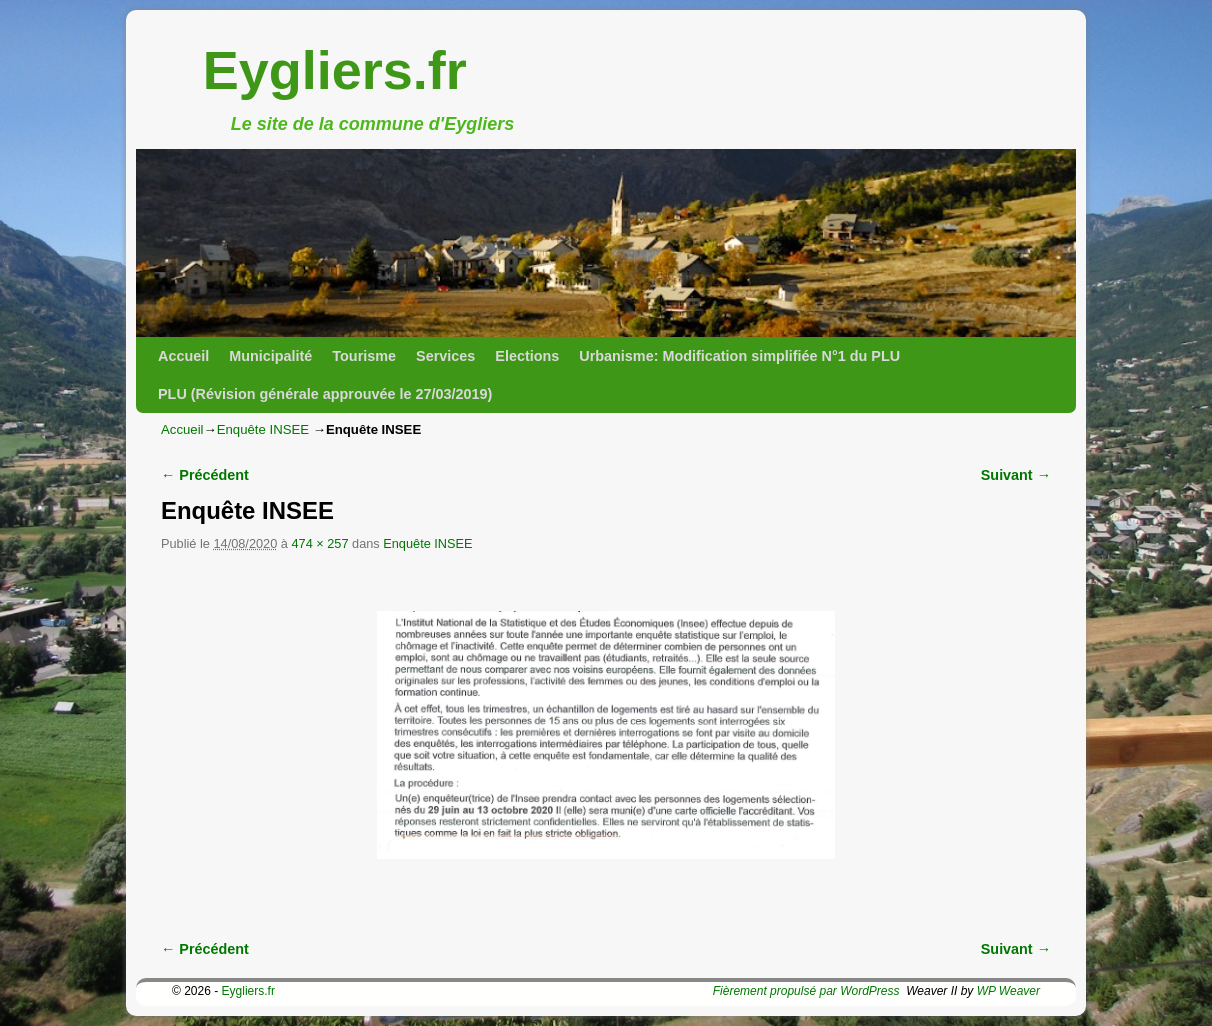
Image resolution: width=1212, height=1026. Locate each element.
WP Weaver (1008, 991)
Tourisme (364, 356)
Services (445, 356)
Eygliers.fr (335, 70)
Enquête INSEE (263, 429)
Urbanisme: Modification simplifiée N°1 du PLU (739, 356)
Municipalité (270, 356)
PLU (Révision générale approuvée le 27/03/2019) (325, 394)
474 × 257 (319, 543)
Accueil (183, 356)
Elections (527, 356)
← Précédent (205, 475)
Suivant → (1016, 475)
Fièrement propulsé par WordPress (806, 991)
